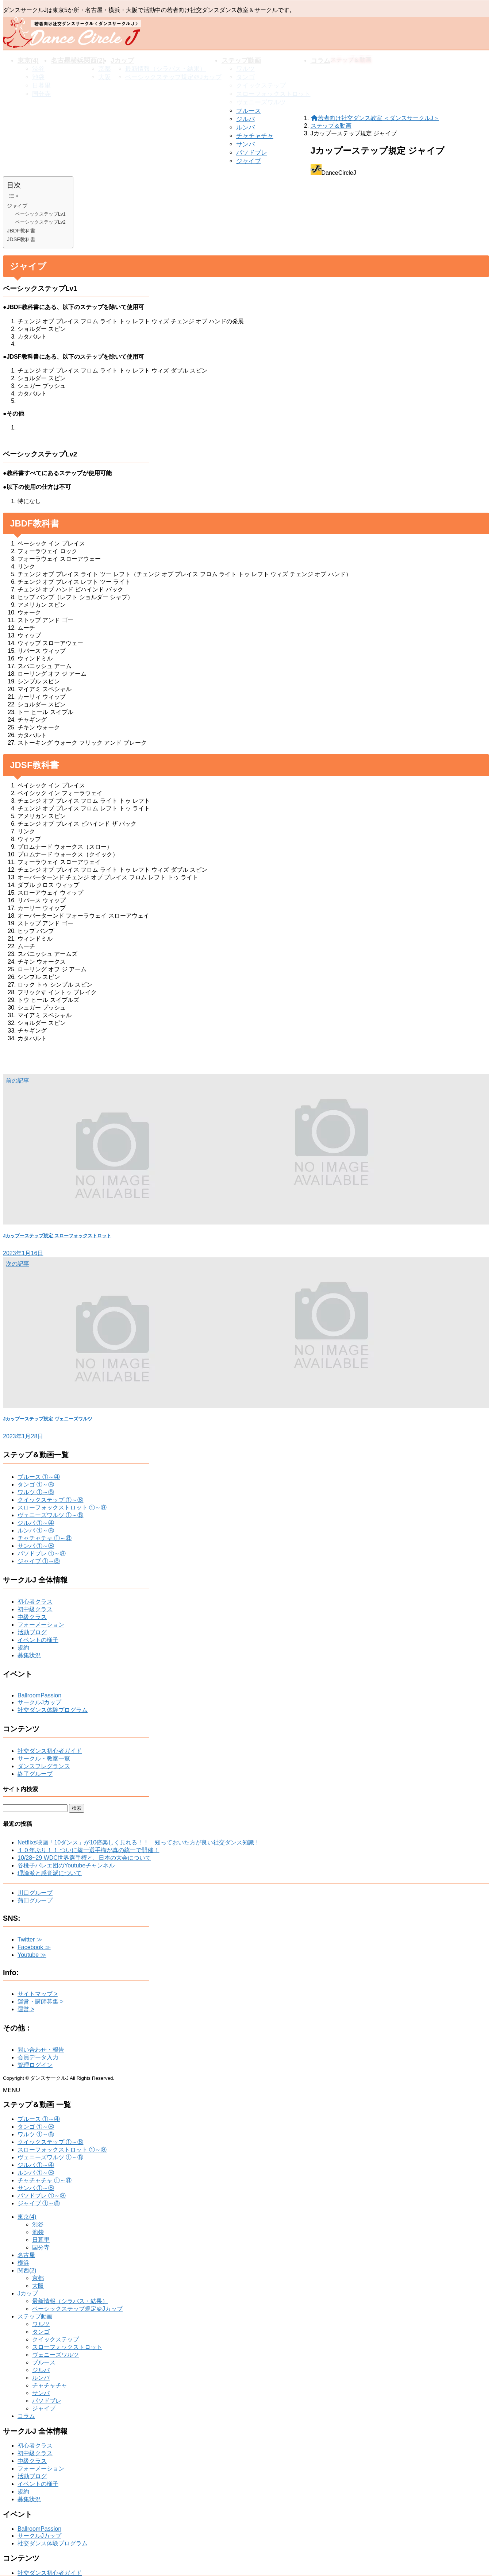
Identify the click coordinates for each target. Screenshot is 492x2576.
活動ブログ (32, 1632)
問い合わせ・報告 (41, 2050)
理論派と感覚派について (50, 1873)
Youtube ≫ (32, 1955)
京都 (38, 2278)
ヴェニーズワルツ (55, 2355)
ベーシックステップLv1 (40, 214)
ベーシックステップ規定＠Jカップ (77, 2309)
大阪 (38, 2286)
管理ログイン (35, 2065)
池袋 (38, 2232)
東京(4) (27, 2217)
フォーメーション (41, 1624)
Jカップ (28, 2293)
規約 (23, 1647)
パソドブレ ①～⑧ (42, 1553)
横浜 (23, 2263)
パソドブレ (251, 152)
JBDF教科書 (21, 231)
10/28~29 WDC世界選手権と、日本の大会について (84, 1858)
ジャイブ (248, 161)
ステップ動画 (35, 2316)
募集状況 (29, 1655)
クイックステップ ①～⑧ (50, 1500)
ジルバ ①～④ (36, 1523)
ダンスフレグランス (44, 1766)
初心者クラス (35, 1602)
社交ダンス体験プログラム (53, 1710)
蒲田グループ (35, 1900)
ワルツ (41, 2324)
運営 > (26, 2009)
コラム (26, 2416)
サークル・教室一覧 (44, 1758)
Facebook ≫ (34, 1947)
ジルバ (245, 119)
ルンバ (245, 127)
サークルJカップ (39, 1702)
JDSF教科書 (21, 239)
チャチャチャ (254, 135)
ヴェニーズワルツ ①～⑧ (50, 1515)
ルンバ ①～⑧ (36, 1530)
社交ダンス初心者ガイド (50, 1751)
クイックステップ (55, 2339)
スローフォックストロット (67, 2347)
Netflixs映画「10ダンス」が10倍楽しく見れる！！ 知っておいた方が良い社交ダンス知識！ (139, 1842)
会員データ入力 (38, 2057)
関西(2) (27, 2270)
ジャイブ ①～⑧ (39, 1561)
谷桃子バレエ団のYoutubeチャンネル (66, 1865)
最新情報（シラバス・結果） (70, 2301)
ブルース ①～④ (39, 1477)
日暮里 (41, 2240)
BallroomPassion (39, 1695)
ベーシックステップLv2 (40, 222)
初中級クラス (35, 1609)
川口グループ (35, 1893)
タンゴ (41, 2332)
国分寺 (41, 2247)
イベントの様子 (38, 1640)
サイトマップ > (38, 1994)
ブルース (248, 110)
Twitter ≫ (30, 1939)
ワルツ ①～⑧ (36, 1492)
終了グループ (35, 1774)
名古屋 (26, 2255)
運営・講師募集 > (41, 2001)
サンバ (245, 144)
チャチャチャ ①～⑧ (45, 1538)
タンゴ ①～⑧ (36, 1484)
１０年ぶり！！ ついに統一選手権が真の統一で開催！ (88, 1850)
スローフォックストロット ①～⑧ (62, 1507)
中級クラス (32, 1617)
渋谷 (38, 2224)
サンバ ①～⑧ (36, 1546)
